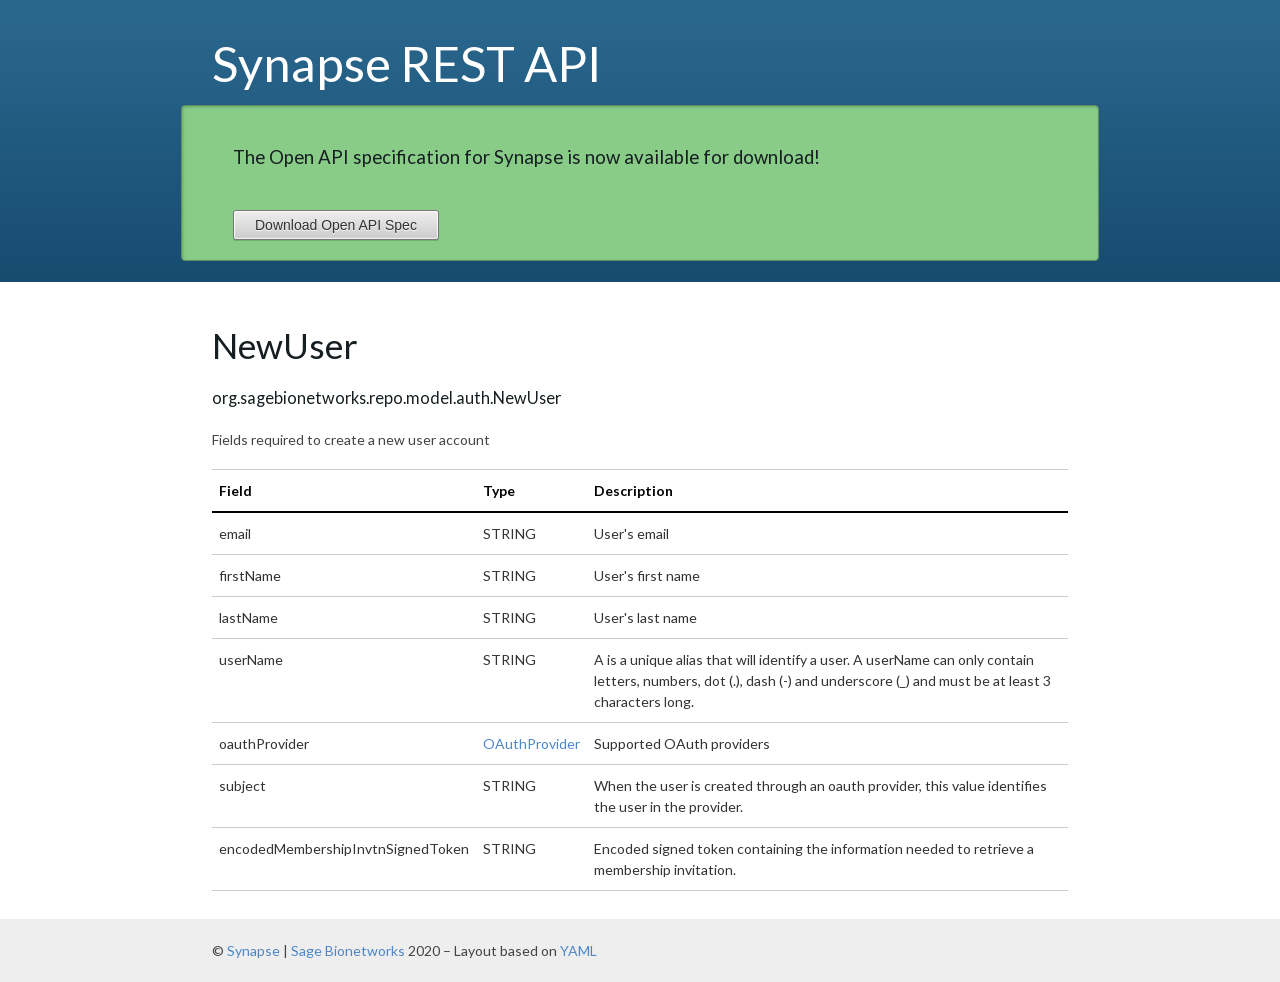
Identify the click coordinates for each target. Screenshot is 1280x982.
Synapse (253, 950)
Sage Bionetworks (348, 950)
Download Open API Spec (336, 225)
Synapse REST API (407, 63)
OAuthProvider (531, 743)
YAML (578, 950)
